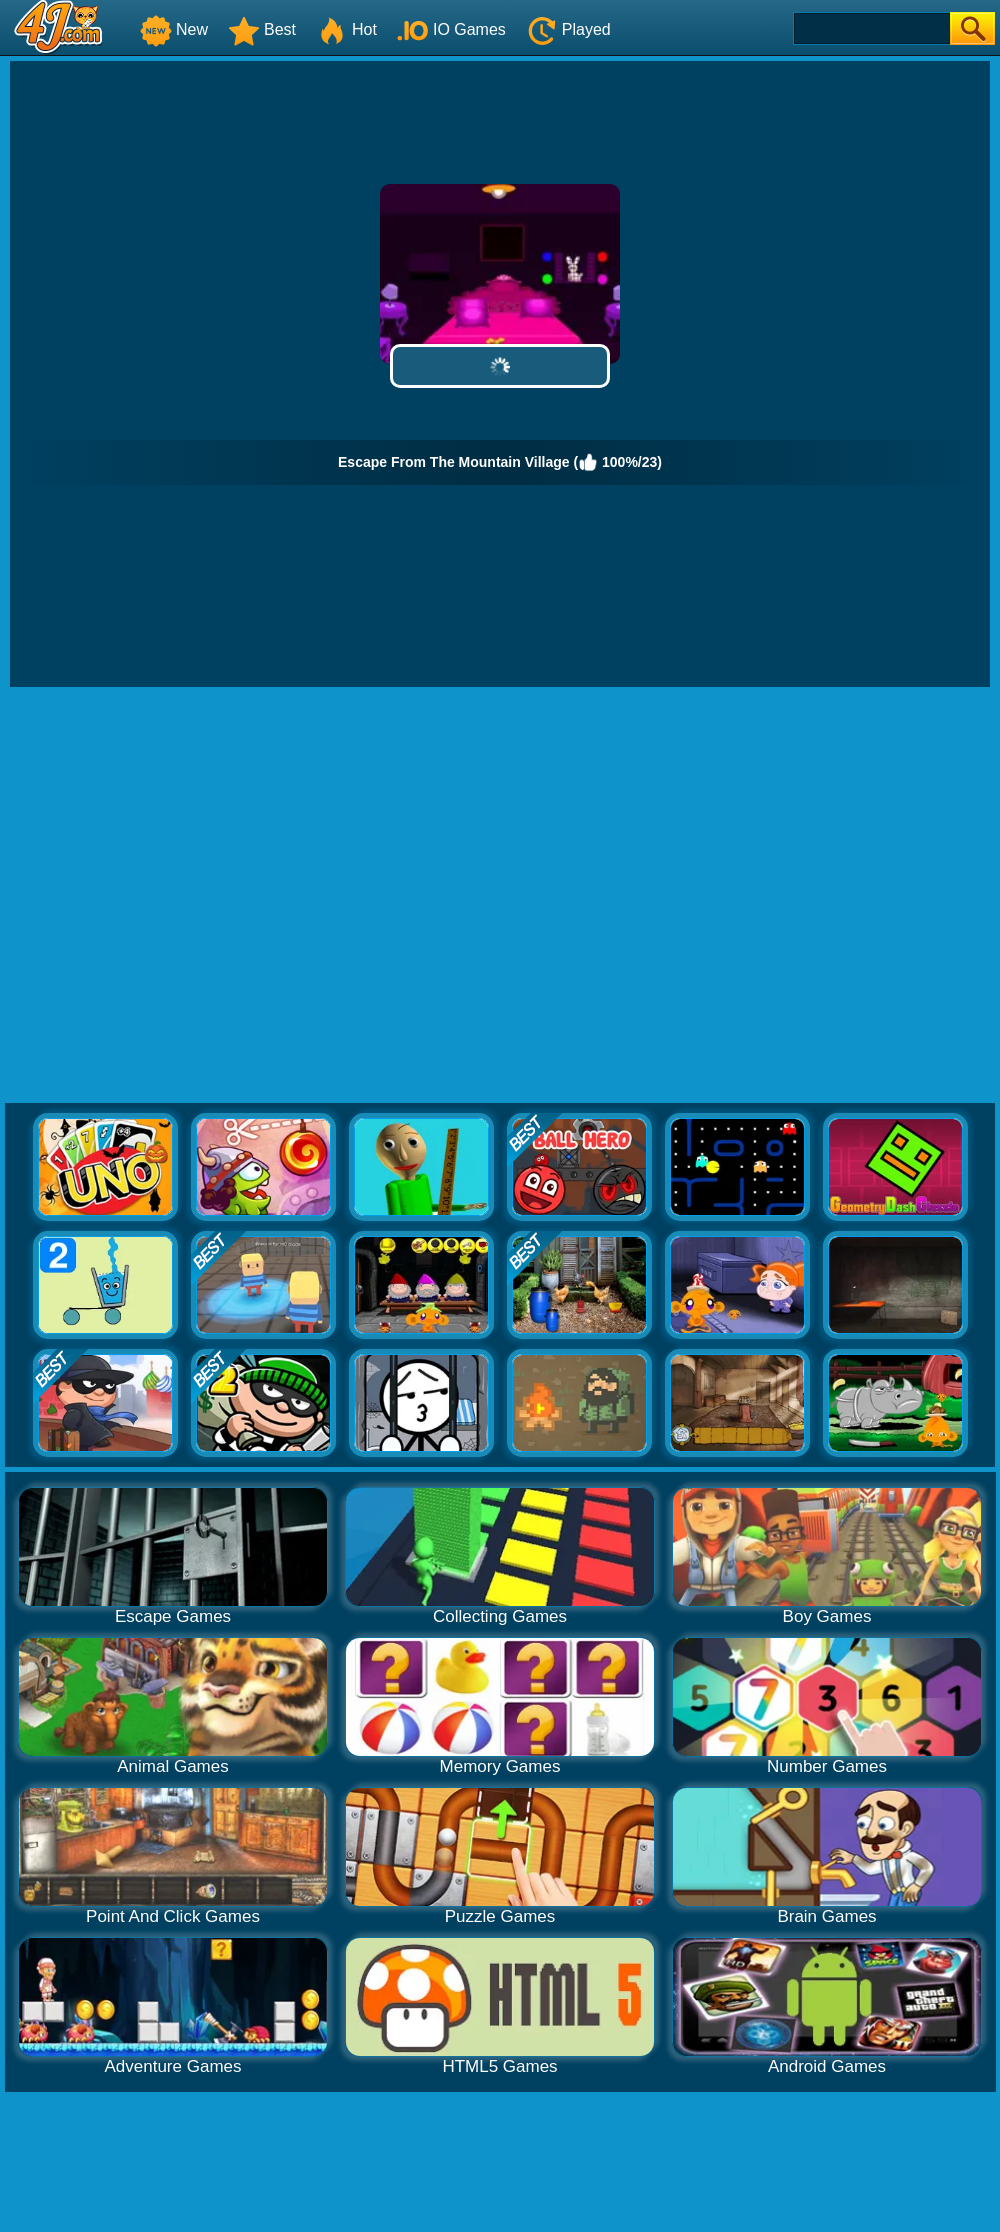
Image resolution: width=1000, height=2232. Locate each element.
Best (262, 29)
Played (568, 29)
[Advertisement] (199, 896)
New (174, 29)
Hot (346, 29)
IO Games (451, 29)
